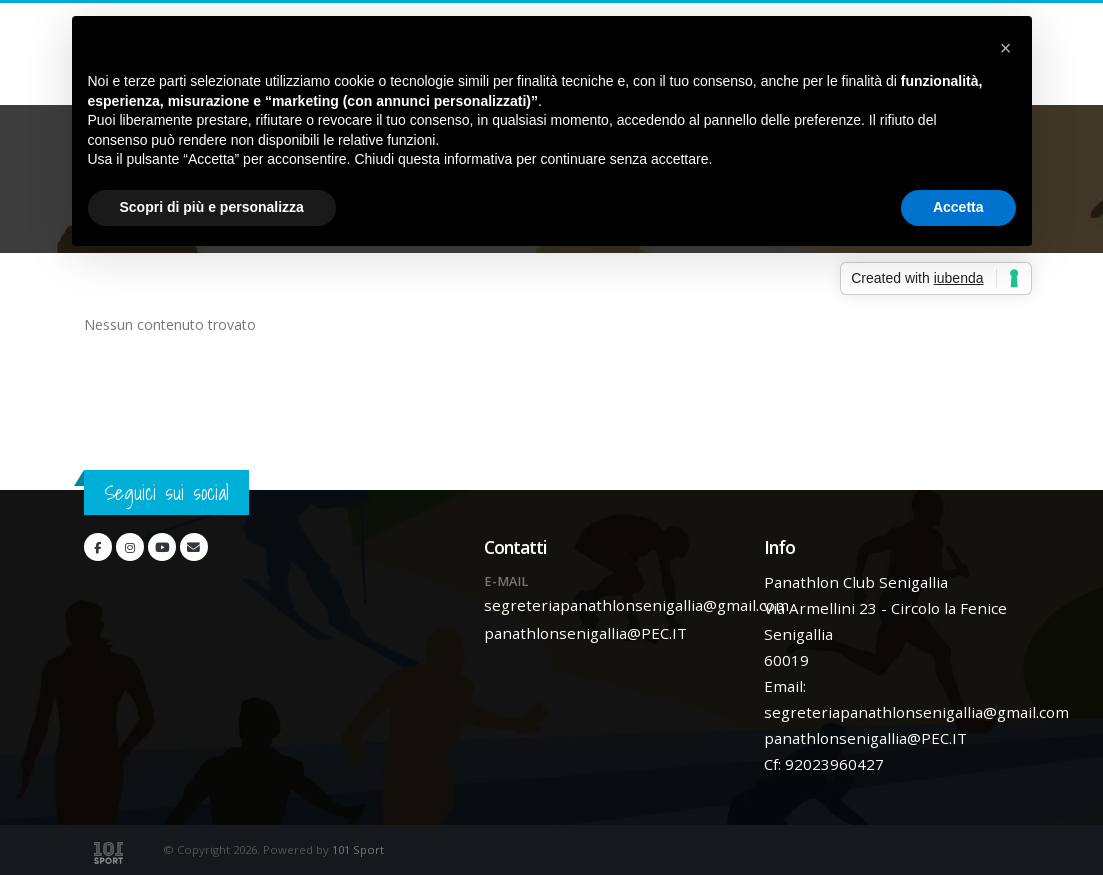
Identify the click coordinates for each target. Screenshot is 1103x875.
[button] (1006, 48)
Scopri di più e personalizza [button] (212, 207)
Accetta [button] (958, 207)
